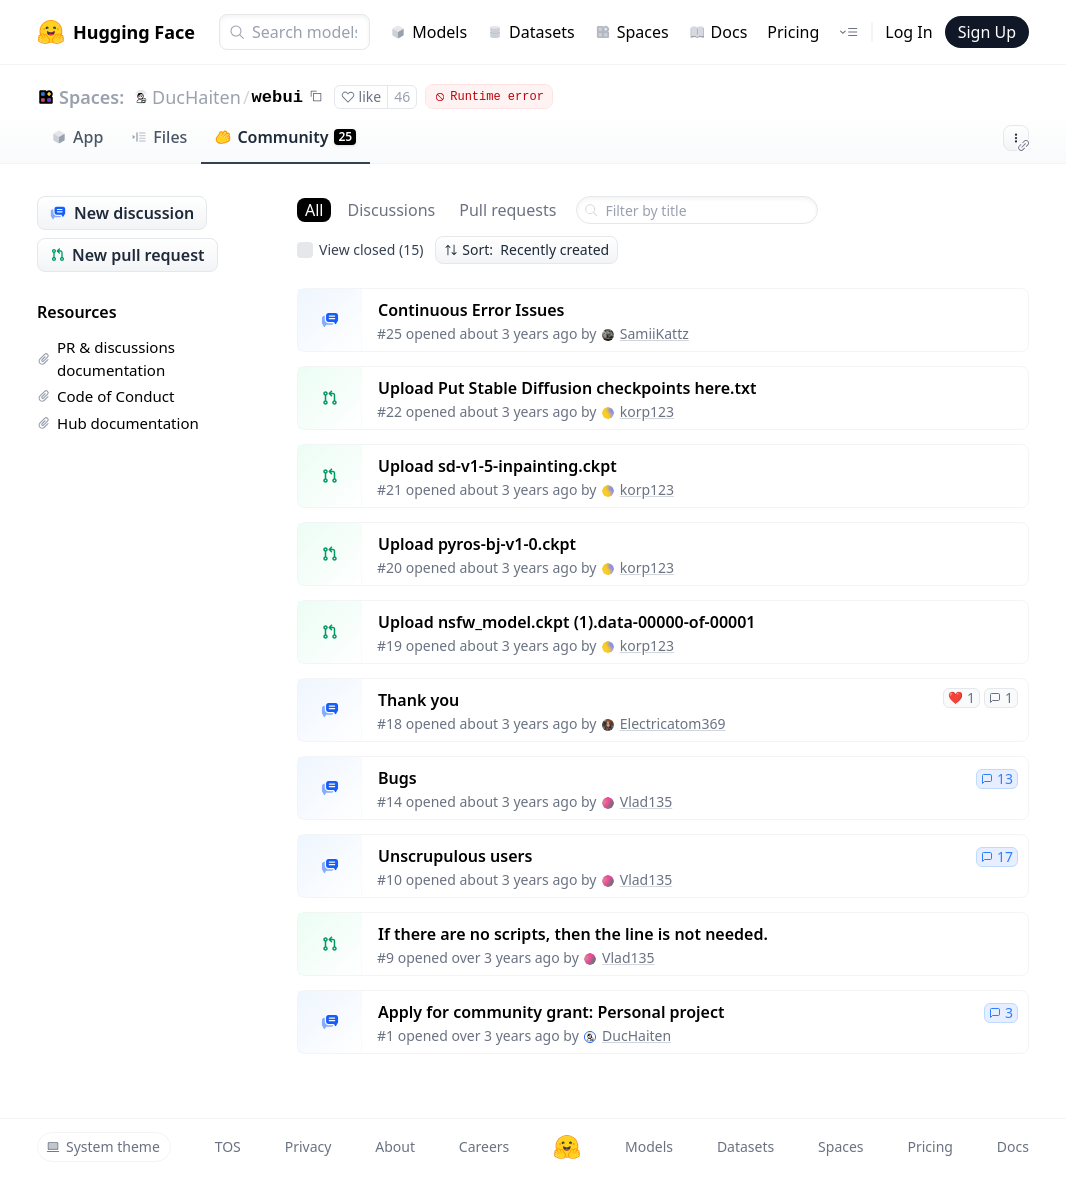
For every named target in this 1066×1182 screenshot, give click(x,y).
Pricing (793, 32)
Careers (484, 1146)
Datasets (531, 32)
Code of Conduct (105, 396)
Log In (908, 32)
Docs (718, 32)
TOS (228, 1146)
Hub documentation (118, 423)
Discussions (391, 210)
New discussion (122, 213)
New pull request (127, 255)
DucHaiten (196, 97)
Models (428, 32)
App (77, 137)
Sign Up (987, 32)
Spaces (632, 32)
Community (285, 137)
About (395, 1146)
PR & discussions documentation (106, 358)
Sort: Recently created (526, 249)
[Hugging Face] (567, 1147)
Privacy (308, 1146)
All (314, 210)
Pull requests (507, 210)
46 (402, 96)
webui (277, 97)
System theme (103, 1146)
